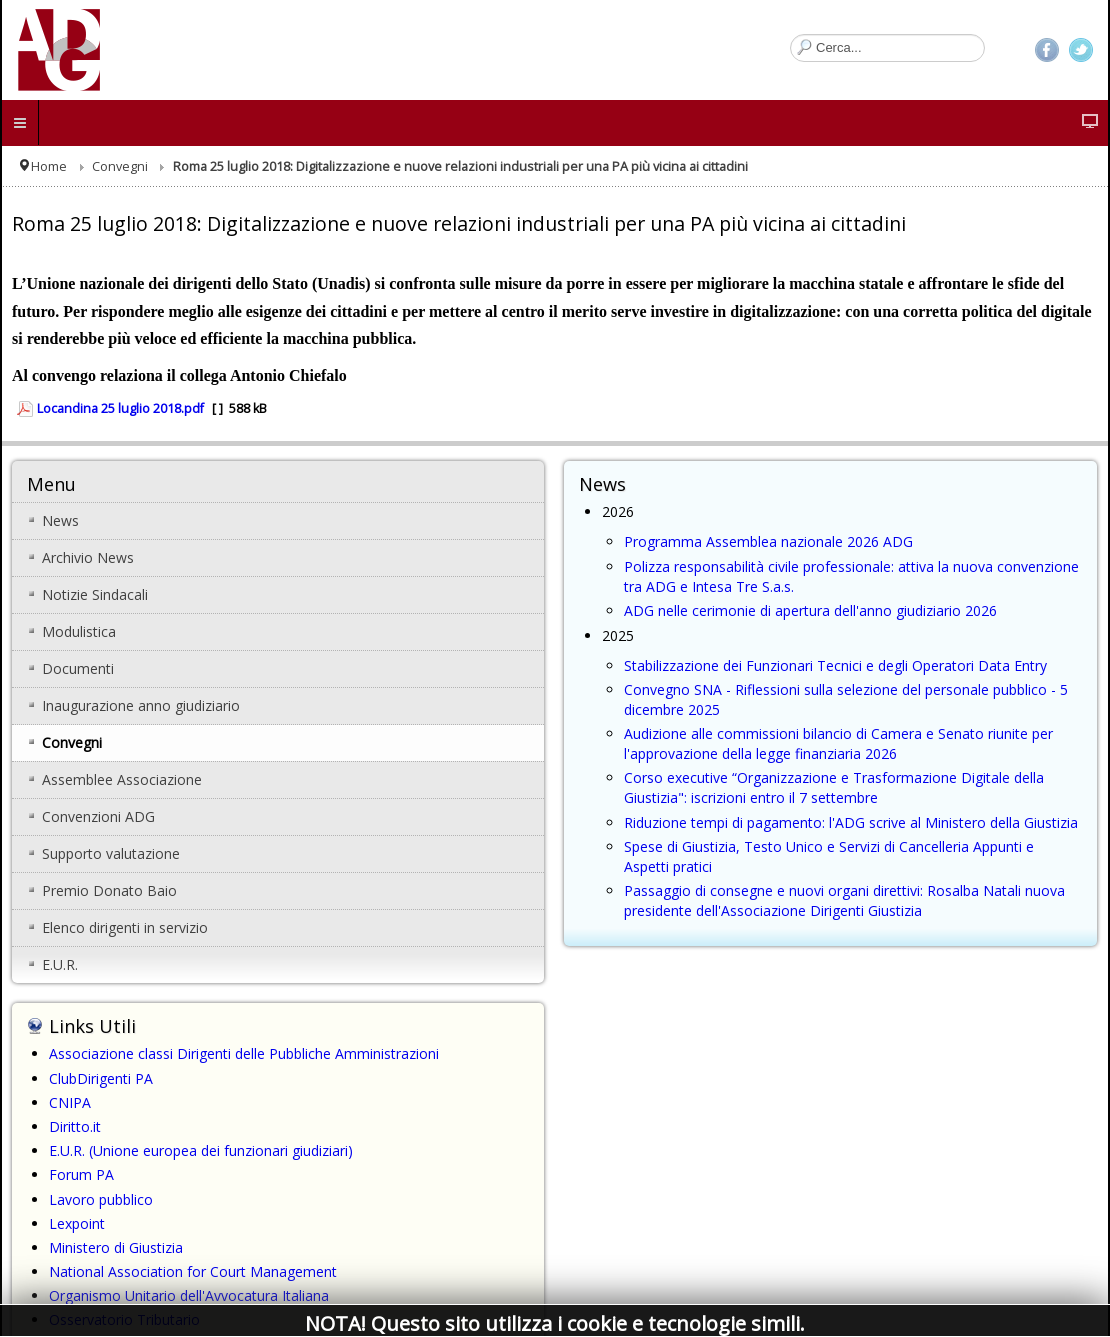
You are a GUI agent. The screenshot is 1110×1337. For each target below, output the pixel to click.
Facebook (1047, 50)
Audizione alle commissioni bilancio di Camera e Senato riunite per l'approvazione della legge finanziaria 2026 (838, 743)
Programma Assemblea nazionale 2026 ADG (768, 541)
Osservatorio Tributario (124, 1319)
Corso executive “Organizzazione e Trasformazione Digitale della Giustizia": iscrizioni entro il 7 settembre (834, 787)
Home (49, 166)
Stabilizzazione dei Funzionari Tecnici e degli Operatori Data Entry (835, 665)
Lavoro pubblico (101, 1199)
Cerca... (790, 34)
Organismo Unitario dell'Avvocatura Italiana (189, 1295)
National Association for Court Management (193, 1271)
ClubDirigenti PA (101, 1078)
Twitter (1081, 50)
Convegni (120, 166)
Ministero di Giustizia (116, 1247)
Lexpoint (77, 1223)
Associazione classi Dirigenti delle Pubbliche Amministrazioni (244, 1053)
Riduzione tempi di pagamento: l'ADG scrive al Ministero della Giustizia (851, 822)
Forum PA (81, 1174)
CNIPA (70, 1102)
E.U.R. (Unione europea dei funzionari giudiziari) (201, 1150)
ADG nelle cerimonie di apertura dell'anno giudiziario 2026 (810, 610)
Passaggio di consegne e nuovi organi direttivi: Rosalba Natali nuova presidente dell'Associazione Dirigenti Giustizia (844, 900)
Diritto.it (75, 1126)
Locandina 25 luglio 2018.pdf (120, 408)
